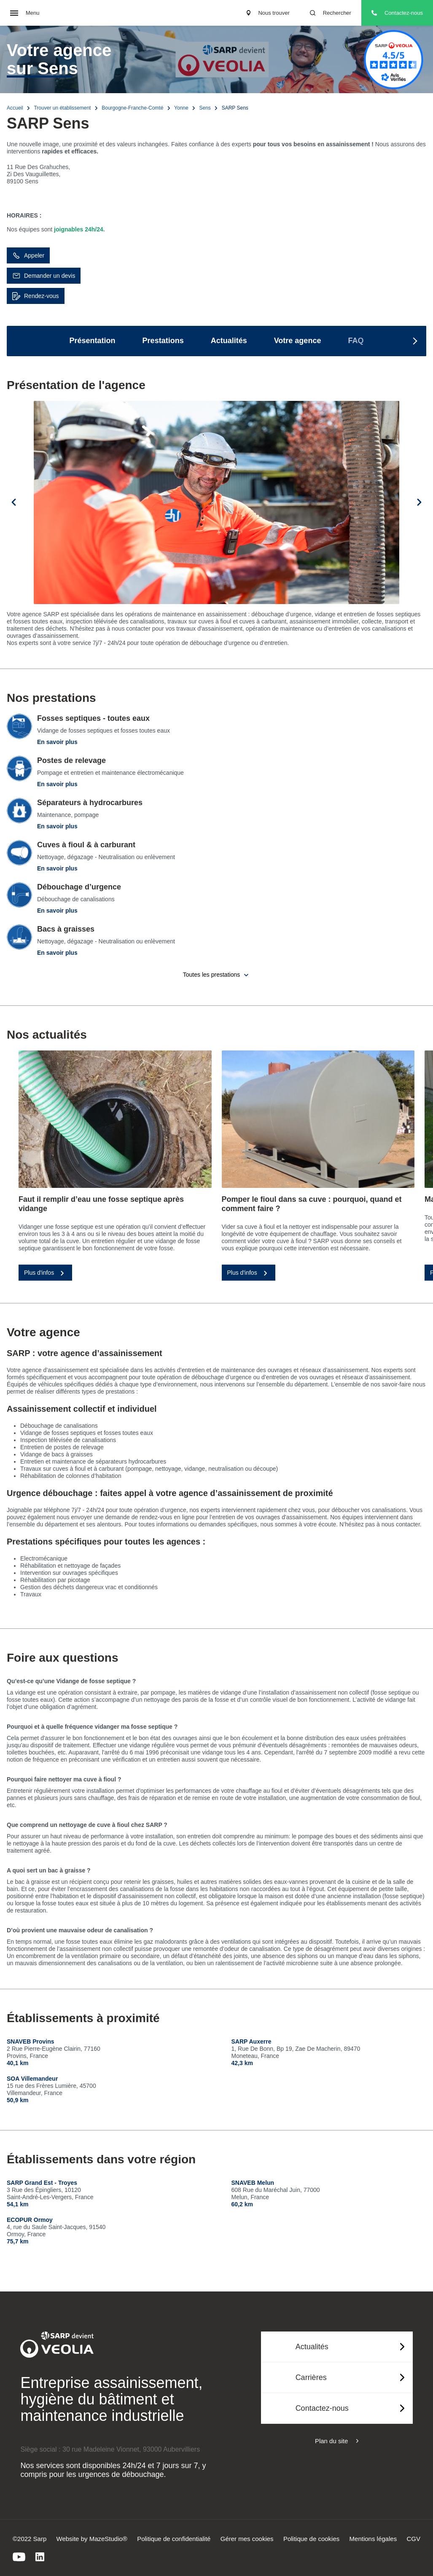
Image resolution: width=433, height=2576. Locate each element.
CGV (413, 2538)
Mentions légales (373, 2538)
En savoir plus (57, 742)
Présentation (93, 340)
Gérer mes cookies (247, 2538)
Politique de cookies (311, 2538)
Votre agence (297, 340)
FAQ (355, 340)
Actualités (229, 340)
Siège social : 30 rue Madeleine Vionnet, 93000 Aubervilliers (110, 2449)
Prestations (163, 340)
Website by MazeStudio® (91, 2538)
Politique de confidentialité (173, 2538)
